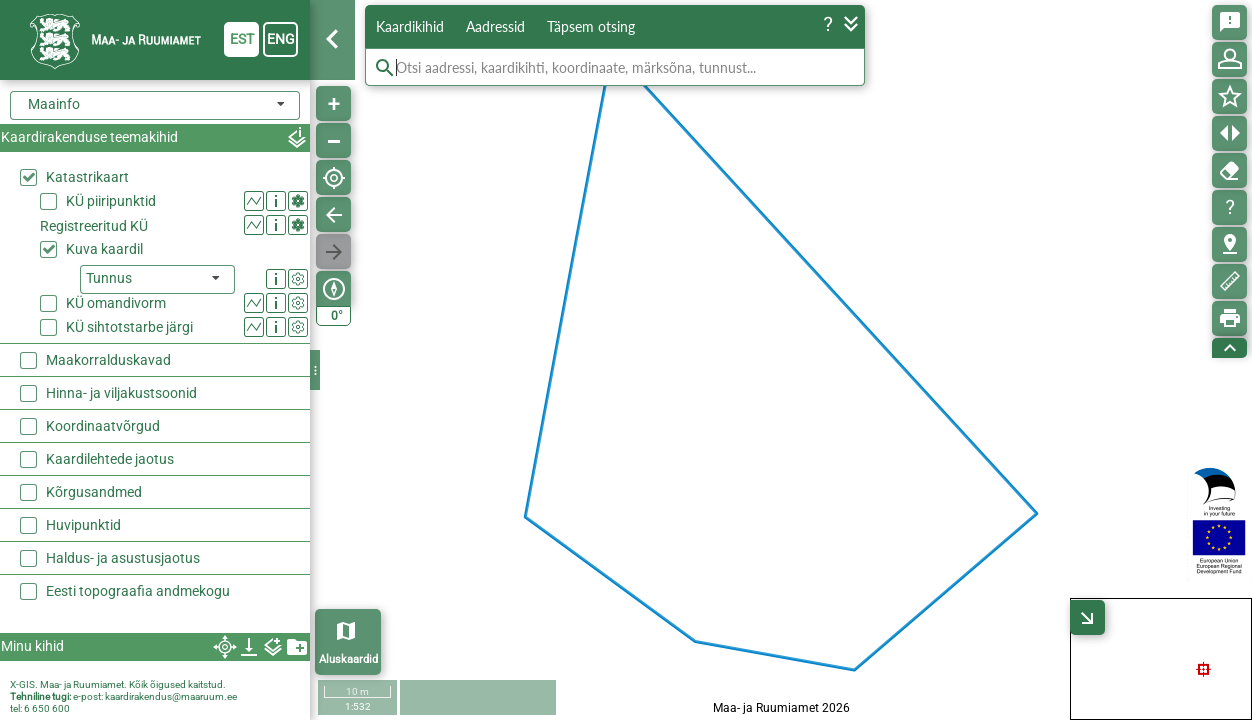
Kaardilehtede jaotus (110, 459)
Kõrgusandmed (94, 492)
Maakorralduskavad (108, 360)
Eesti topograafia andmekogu (138, 591)
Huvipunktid (83, 525)
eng (281, 39)
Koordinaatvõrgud (103, 426)
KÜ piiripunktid (111, 201)
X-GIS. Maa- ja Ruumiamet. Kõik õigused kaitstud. (118, 684)
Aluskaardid (348, 659)
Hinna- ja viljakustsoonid (121, 393)
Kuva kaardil (104, 249)
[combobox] (155, 105)
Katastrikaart (87, 177)
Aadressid (495, 26)
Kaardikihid (410, 26)
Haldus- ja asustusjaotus (123, 558)
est (242, 39)
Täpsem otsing (591, 26)
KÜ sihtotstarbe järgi (129, 327)
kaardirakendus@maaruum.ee (171, 696)
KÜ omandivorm (116, 303)
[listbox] (157, 279)
